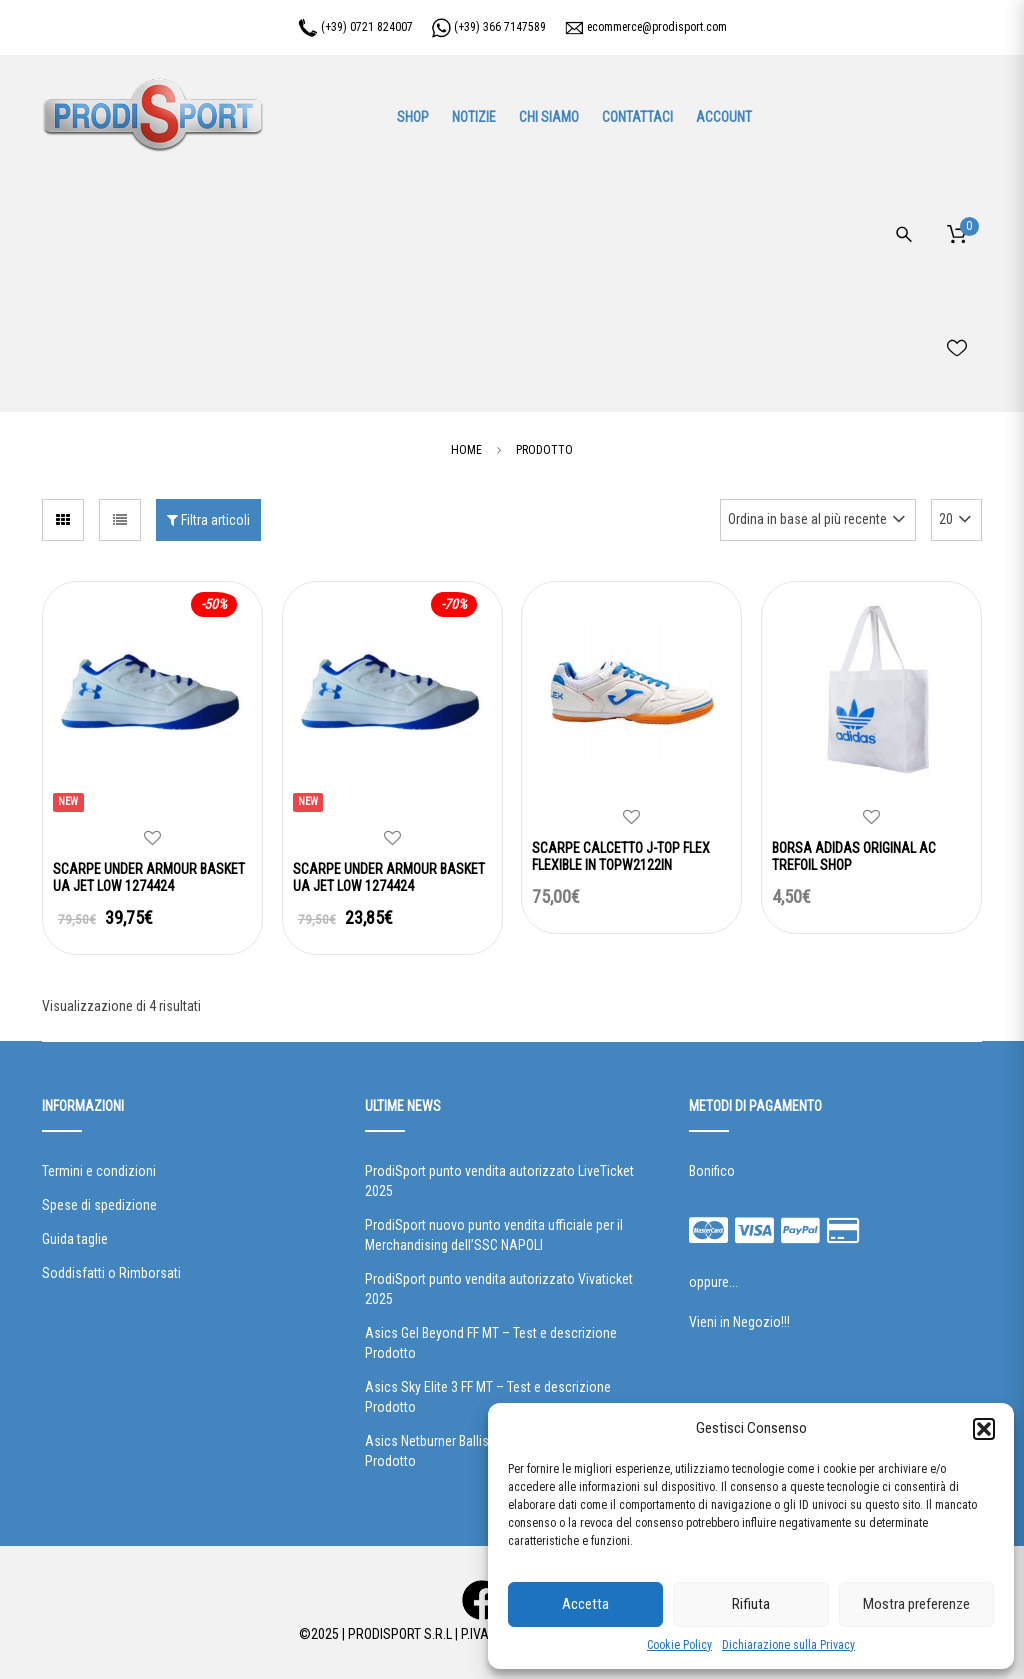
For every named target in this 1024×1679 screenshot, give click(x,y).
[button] (984, 1429)
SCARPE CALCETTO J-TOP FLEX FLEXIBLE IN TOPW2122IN (621, 856)
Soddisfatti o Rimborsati (111, 1273)
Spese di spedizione (99, 1205)
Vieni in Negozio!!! (739, 1322)
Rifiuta (751, 1604)
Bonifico (712, 1171)
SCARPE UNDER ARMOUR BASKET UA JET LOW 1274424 (149, 877)
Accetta (585, 1604)
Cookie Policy (679, 1645)
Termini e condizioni (99, 1171)
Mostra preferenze (916, 1604)
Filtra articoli (208, 520)
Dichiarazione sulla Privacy (788, 1645)
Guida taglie (75, 1239)
